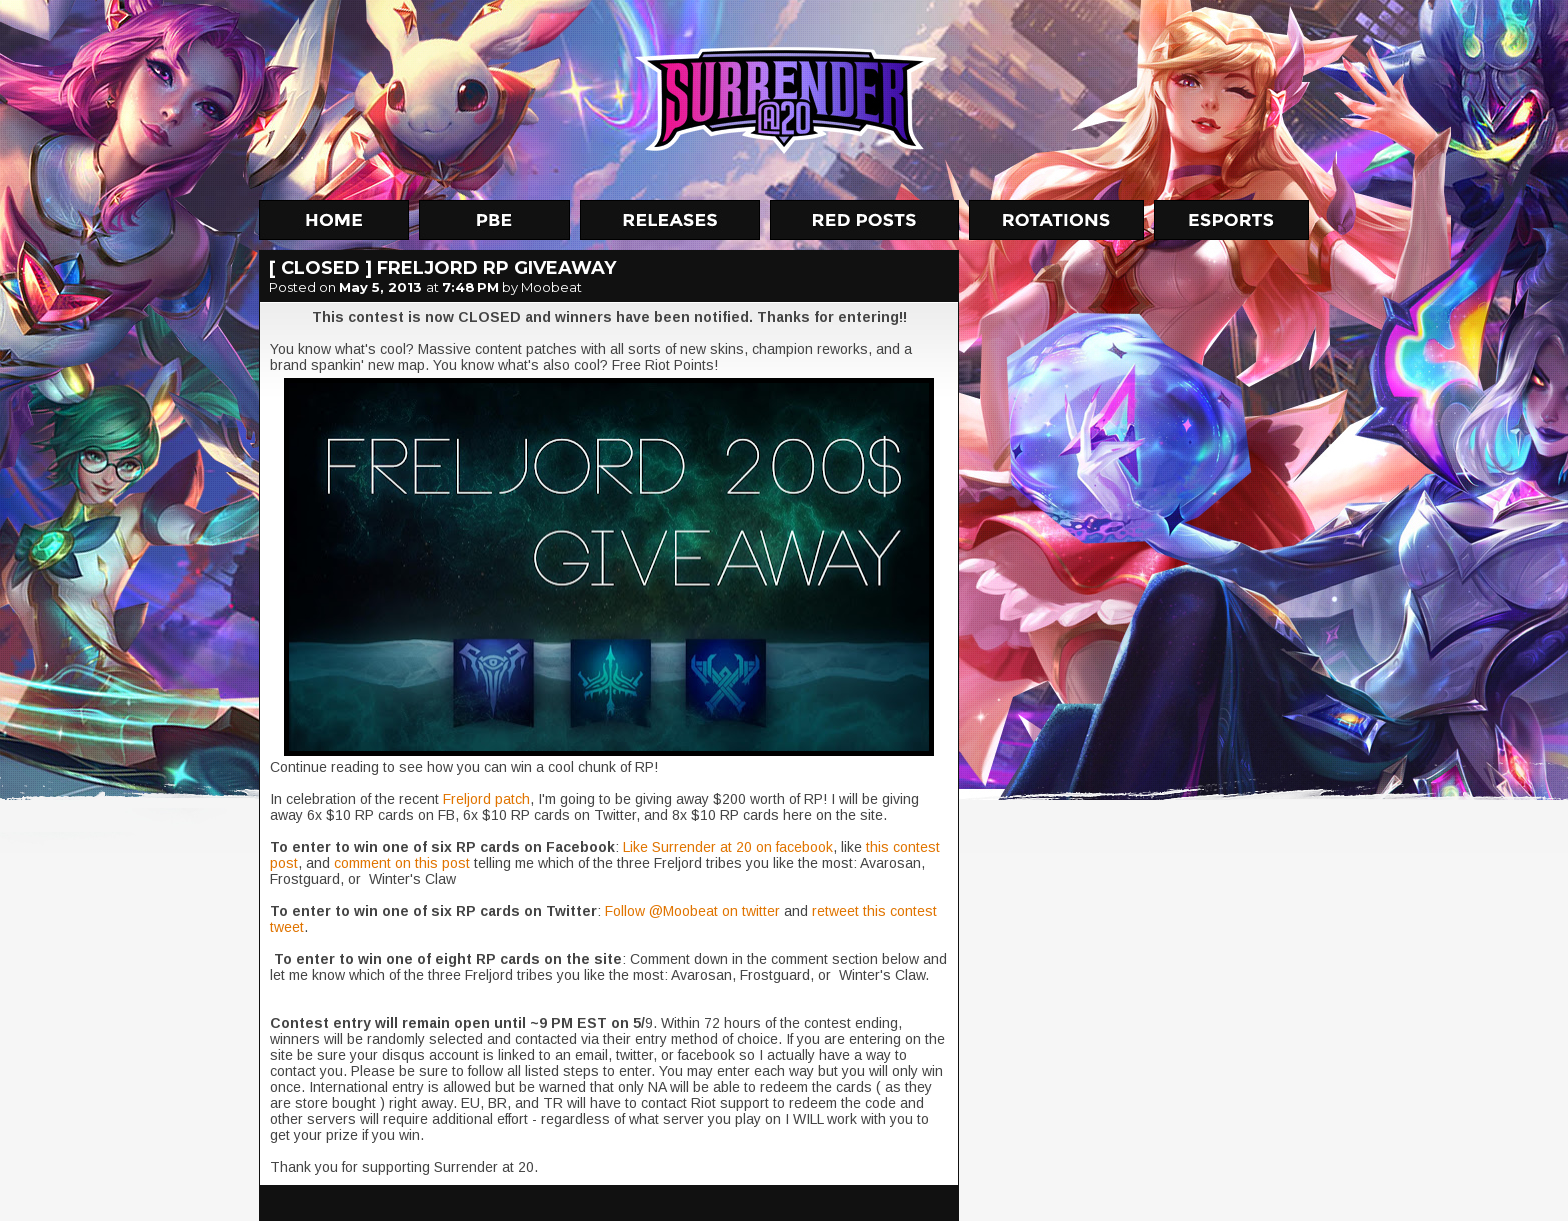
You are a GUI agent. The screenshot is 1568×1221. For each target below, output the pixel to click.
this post (444, 863)
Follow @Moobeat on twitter (692, 911)
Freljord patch (486, 799)
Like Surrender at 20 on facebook (728, 847)
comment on (374, 863)
